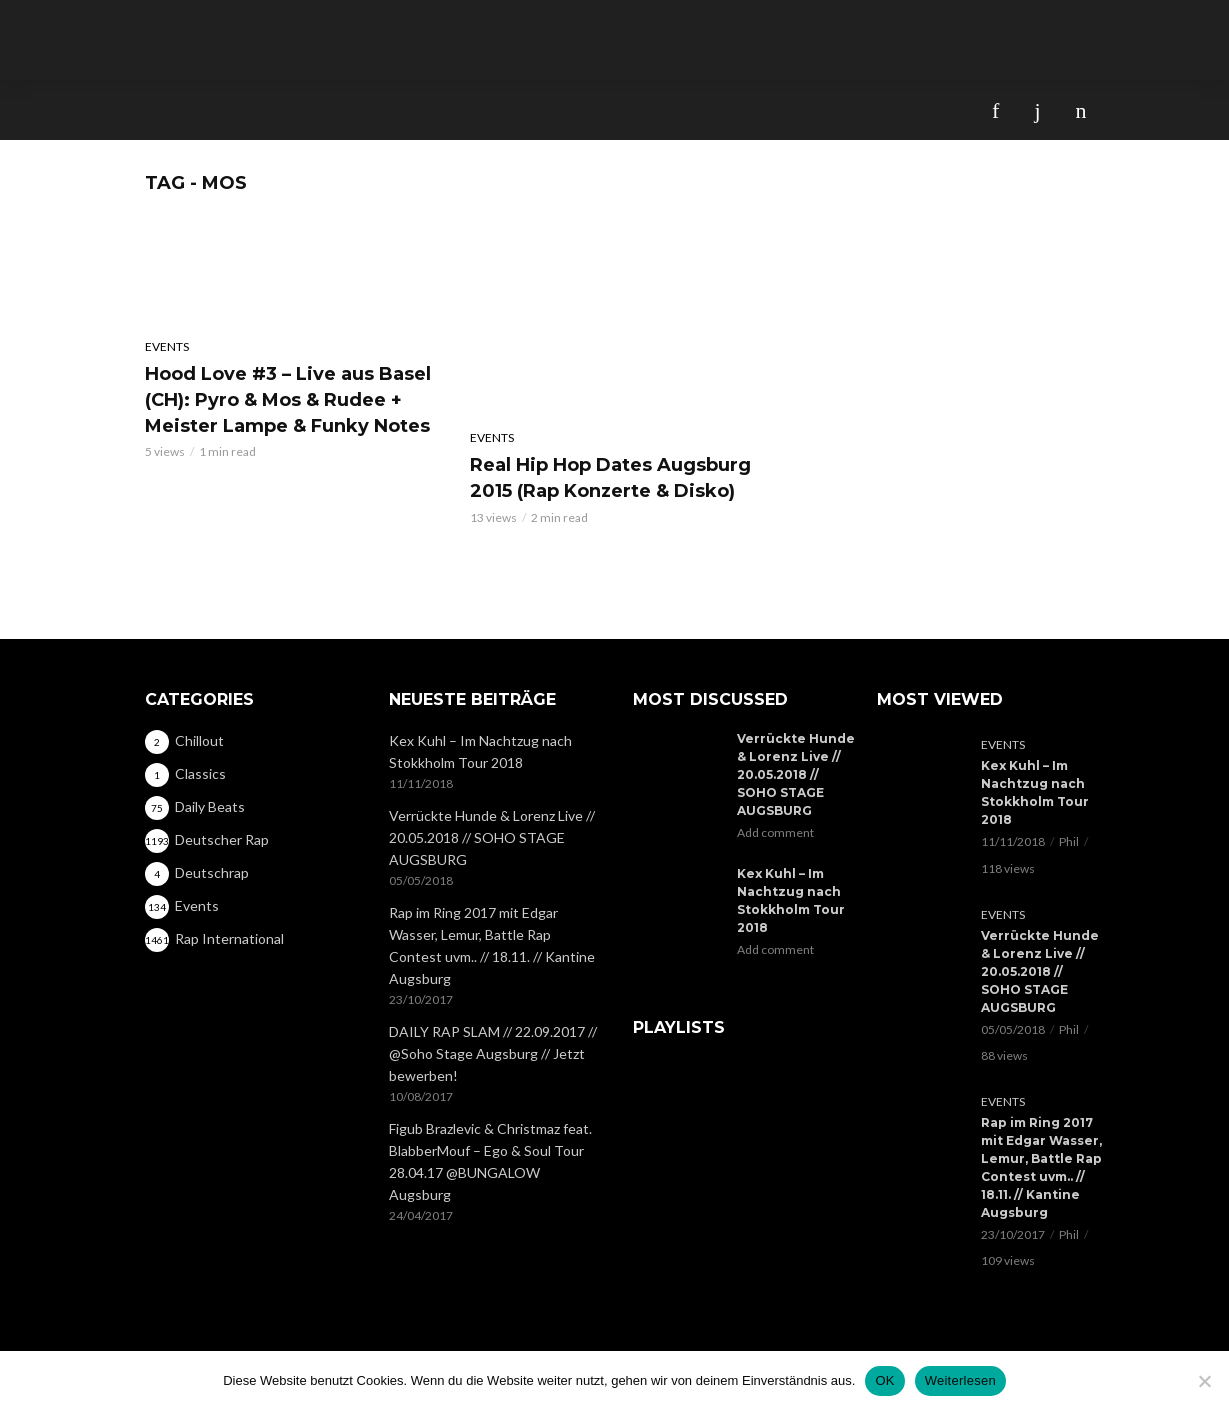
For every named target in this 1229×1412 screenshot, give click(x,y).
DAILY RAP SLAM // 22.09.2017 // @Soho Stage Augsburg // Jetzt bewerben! (493, 1053)
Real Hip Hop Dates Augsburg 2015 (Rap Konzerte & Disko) (610, 478)
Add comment (775, 832)
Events (167, 346)
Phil (1069, 841)
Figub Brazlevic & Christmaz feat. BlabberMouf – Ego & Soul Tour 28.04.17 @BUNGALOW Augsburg (490, 1161)
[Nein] (1204, 1381)
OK (884, 1380)
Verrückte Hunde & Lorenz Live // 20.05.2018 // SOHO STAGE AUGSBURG (492, 837)
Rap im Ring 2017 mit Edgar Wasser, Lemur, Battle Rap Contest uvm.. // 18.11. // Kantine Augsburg (492, 945)
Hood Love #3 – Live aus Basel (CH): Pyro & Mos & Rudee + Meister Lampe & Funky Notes (288, 400)
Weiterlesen (960, 1380)
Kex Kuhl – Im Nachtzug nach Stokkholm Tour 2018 (480, 751)
